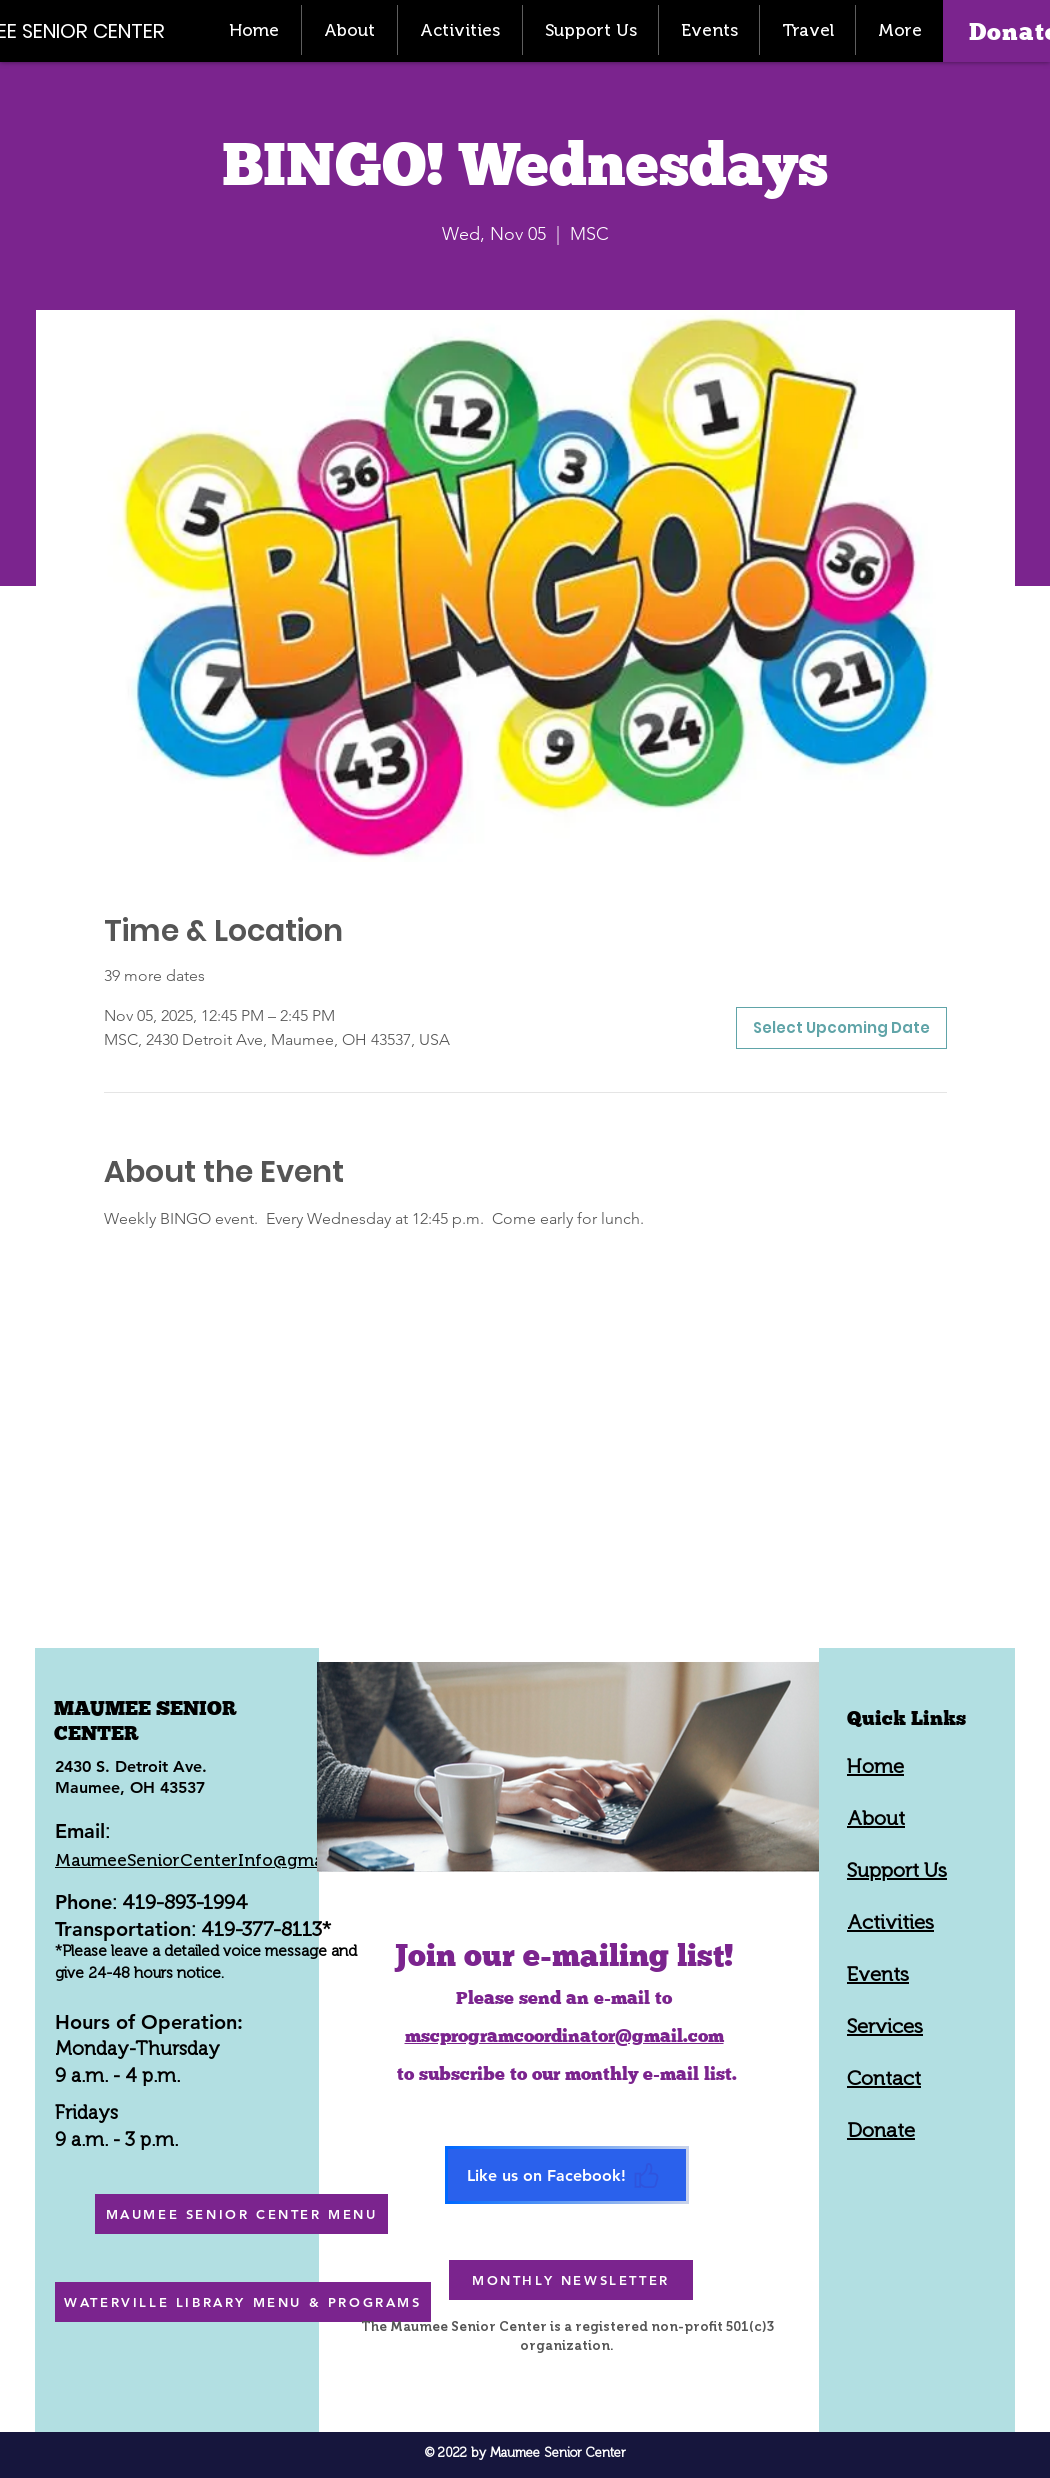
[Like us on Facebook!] (567, 2175)
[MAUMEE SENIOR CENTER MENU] (241, 2214)
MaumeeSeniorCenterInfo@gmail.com (214, 1860)
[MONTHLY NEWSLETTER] (571, 2280)
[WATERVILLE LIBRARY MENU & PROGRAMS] (243, 2302)
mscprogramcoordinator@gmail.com (564, 2035)
